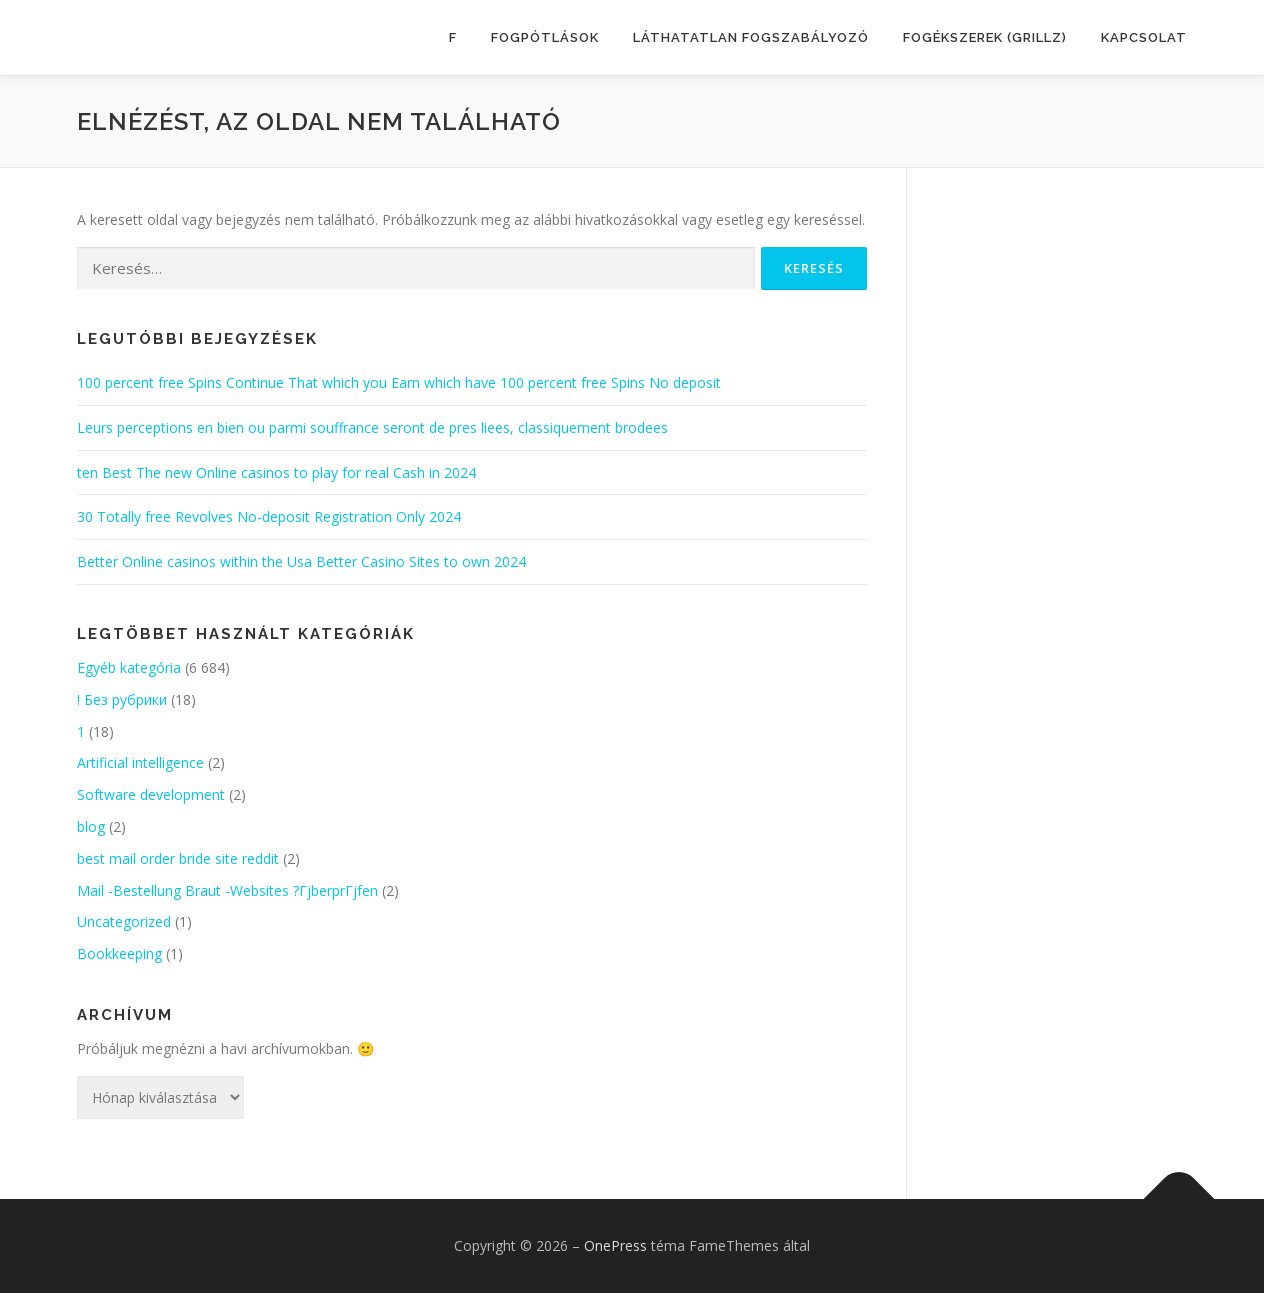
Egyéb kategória (129, 667)
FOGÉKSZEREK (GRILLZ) (985, 37)
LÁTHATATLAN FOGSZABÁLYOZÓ (751, 37)
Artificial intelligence (140, 762)
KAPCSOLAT (1144, 37)
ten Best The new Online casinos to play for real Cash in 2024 (276, 472)
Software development (151, 794)
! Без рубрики (122, 699)
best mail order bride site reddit (178, 858)
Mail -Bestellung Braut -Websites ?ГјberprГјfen (227, 890)
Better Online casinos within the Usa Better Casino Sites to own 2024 (301, 561)
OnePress (615, 1245)
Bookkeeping (119, 953)
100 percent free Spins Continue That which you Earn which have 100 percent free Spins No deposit (399, 382)
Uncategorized (124, 921)
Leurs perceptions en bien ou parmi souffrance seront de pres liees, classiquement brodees (372, 427)
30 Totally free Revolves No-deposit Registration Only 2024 (269, 516)
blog (91, 826)
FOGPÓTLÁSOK (545, 37)
